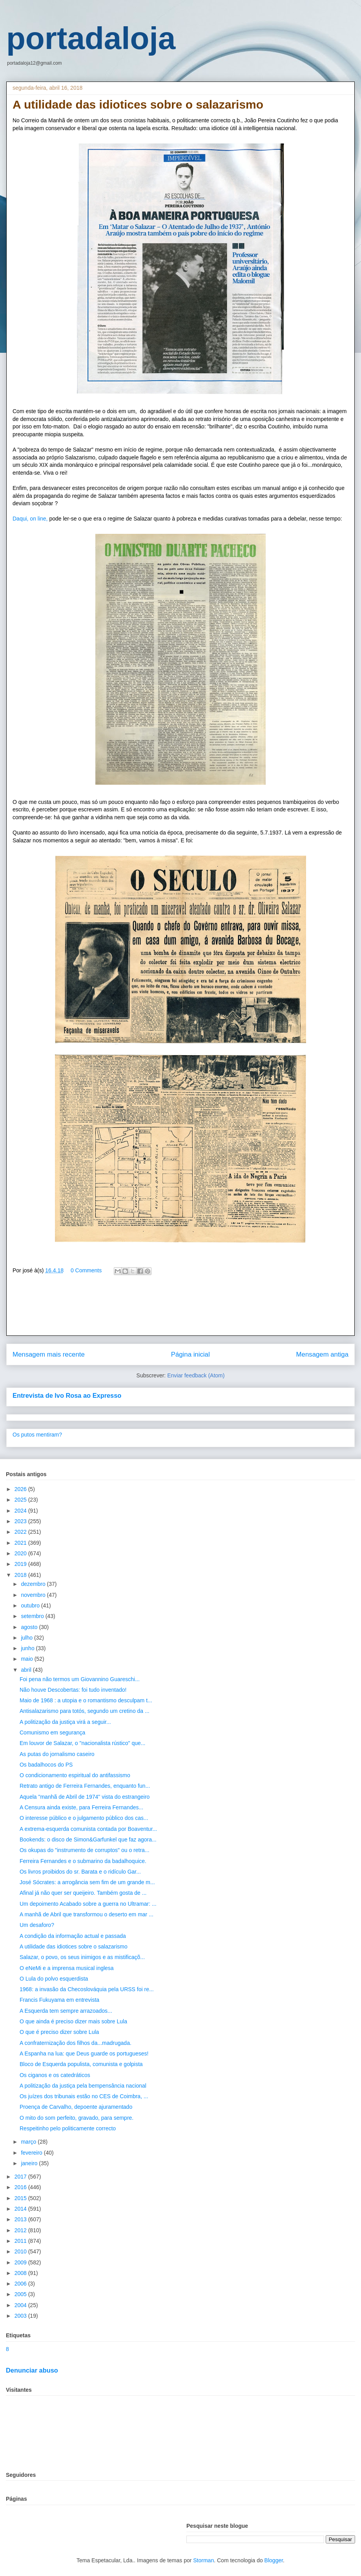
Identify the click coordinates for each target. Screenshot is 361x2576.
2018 (21, 1575)
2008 (21, 2273)
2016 (21, 2187)
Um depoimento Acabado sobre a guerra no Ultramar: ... (88, 1904)
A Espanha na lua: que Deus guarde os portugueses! (84, 2053)
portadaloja (90, 38)
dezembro (34, 1584)
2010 (21, 2251)
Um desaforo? (37, 1925)
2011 (21, 2241)
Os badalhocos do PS (46, 1764)
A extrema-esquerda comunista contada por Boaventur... (88, 1829)
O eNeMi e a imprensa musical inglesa (67, 1968)
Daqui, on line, (30, 518)
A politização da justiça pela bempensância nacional (83, 2086)
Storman (203, 2560)
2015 (21, 2198)
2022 (21, 1532)
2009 (21, 2262)
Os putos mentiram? (37, 1434)
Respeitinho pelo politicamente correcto (68, 2128)
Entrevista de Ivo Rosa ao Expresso (67, 1395)
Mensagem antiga (322, 1354)
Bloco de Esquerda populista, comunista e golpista (81, 2064)
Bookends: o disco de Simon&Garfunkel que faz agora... (88, 1839)
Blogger (273, 2560)
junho (28, 1648)
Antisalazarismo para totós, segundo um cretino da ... (85, 1711)
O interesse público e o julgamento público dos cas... (84, 1818)
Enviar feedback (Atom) (195, 1375)
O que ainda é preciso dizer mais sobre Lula (73, 2021)
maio (27, 1659)
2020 (21, 1553)
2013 (21, 2219)
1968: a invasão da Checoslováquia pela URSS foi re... (87, 1989)
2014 (21, 2209)
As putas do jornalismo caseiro (57, 1754)
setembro (33, 1616)
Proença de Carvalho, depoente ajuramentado (76, 2107)
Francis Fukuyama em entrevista (59, 2000)
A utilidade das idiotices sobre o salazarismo (74, 1946)
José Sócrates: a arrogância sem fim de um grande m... (87, 1882)
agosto (30, 1627)
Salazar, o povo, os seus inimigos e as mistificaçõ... (82, 1957)
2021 (21, 1543)
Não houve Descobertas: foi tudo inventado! (73, 1690)
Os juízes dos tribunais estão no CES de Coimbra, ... (84, 2096)
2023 (21, 1521)
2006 (21, 2283)
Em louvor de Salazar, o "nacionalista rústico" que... (82, 1743)
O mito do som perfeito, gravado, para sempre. (76, 2118)
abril (27, 1670)
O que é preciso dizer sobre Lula (59, 2032)
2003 (21, 2316)
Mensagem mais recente (49, 1354)
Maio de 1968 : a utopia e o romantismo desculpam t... (86, 1700)
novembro (34, 1595)
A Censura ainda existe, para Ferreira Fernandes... (81, 1807)
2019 (21, 1564)
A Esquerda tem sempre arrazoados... (66, 2011)
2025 (21, 1500)
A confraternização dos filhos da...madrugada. (75, 2043)
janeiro (30, 2163)
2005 (21, 2294)
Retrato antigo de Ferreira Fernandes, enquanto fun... (85, 1786)
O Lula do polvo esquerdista (54, 1979)
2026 (21, 1489)
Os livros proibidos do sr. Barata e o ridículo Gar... (80, 1872)
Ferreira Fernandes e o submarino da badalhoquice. (83, 1861)
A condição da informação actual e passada (73, 1936)
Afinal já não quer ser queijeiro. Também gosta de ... (83, 1893)
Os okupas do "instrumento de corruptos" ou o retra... (85, 1850)
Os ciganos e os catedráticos (55, 2075)
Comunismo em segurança (52, 1732)
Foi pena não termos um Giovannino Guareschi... (80, 1679)
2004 (21, 2305)
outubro (31, 1605)
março (29, 2142)
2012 (21, 2230)
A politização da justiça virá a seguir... (65, 1722)
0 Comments (86, 1270)
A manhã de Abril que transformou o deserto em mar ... (86, 1914)
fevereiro (32, 2153)
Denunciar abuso (32, 2370)
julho (27, 1637)
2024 (21, 1511)
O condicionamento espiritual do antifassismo (75, 1775)
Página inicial (190, 1354)
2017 (21, 2176)
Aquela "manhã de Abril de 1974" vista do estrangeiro (85, 1797)
